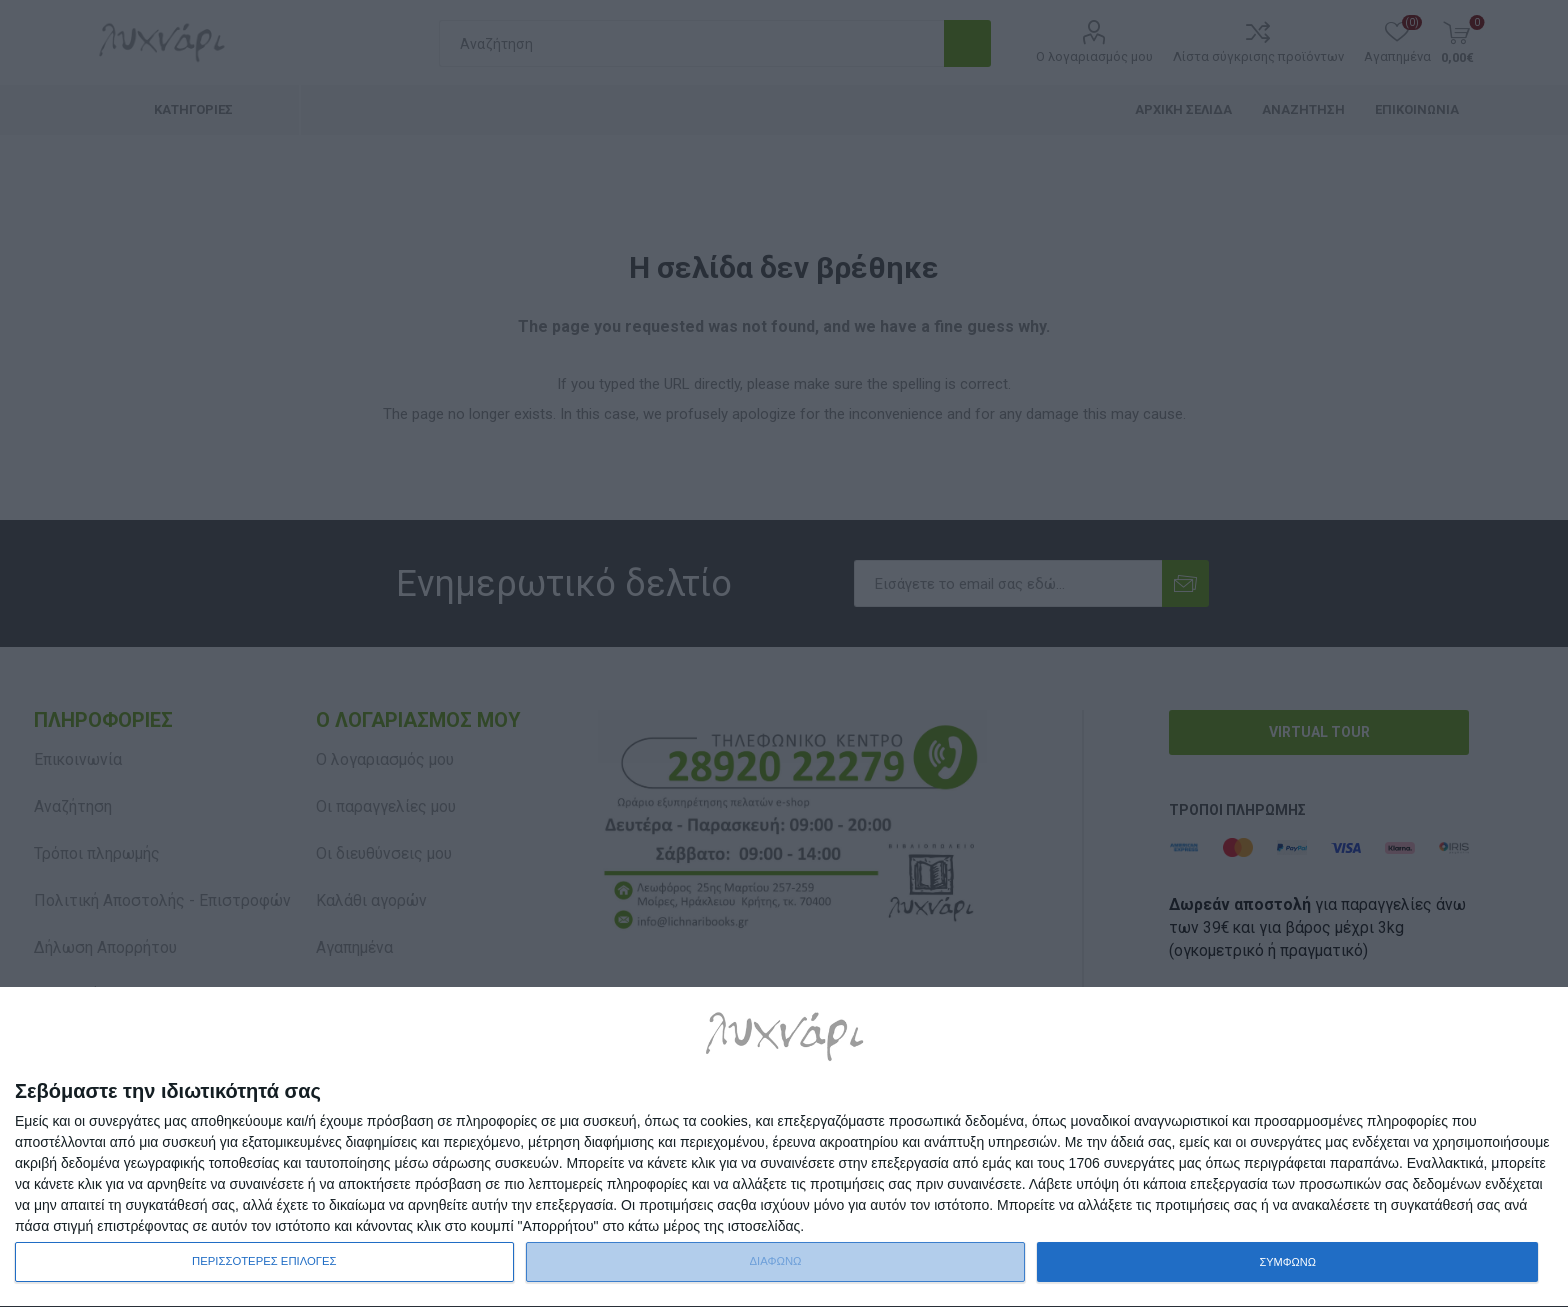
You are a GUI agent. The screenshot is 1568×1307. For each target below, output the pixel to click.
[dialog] (784, 1147)
